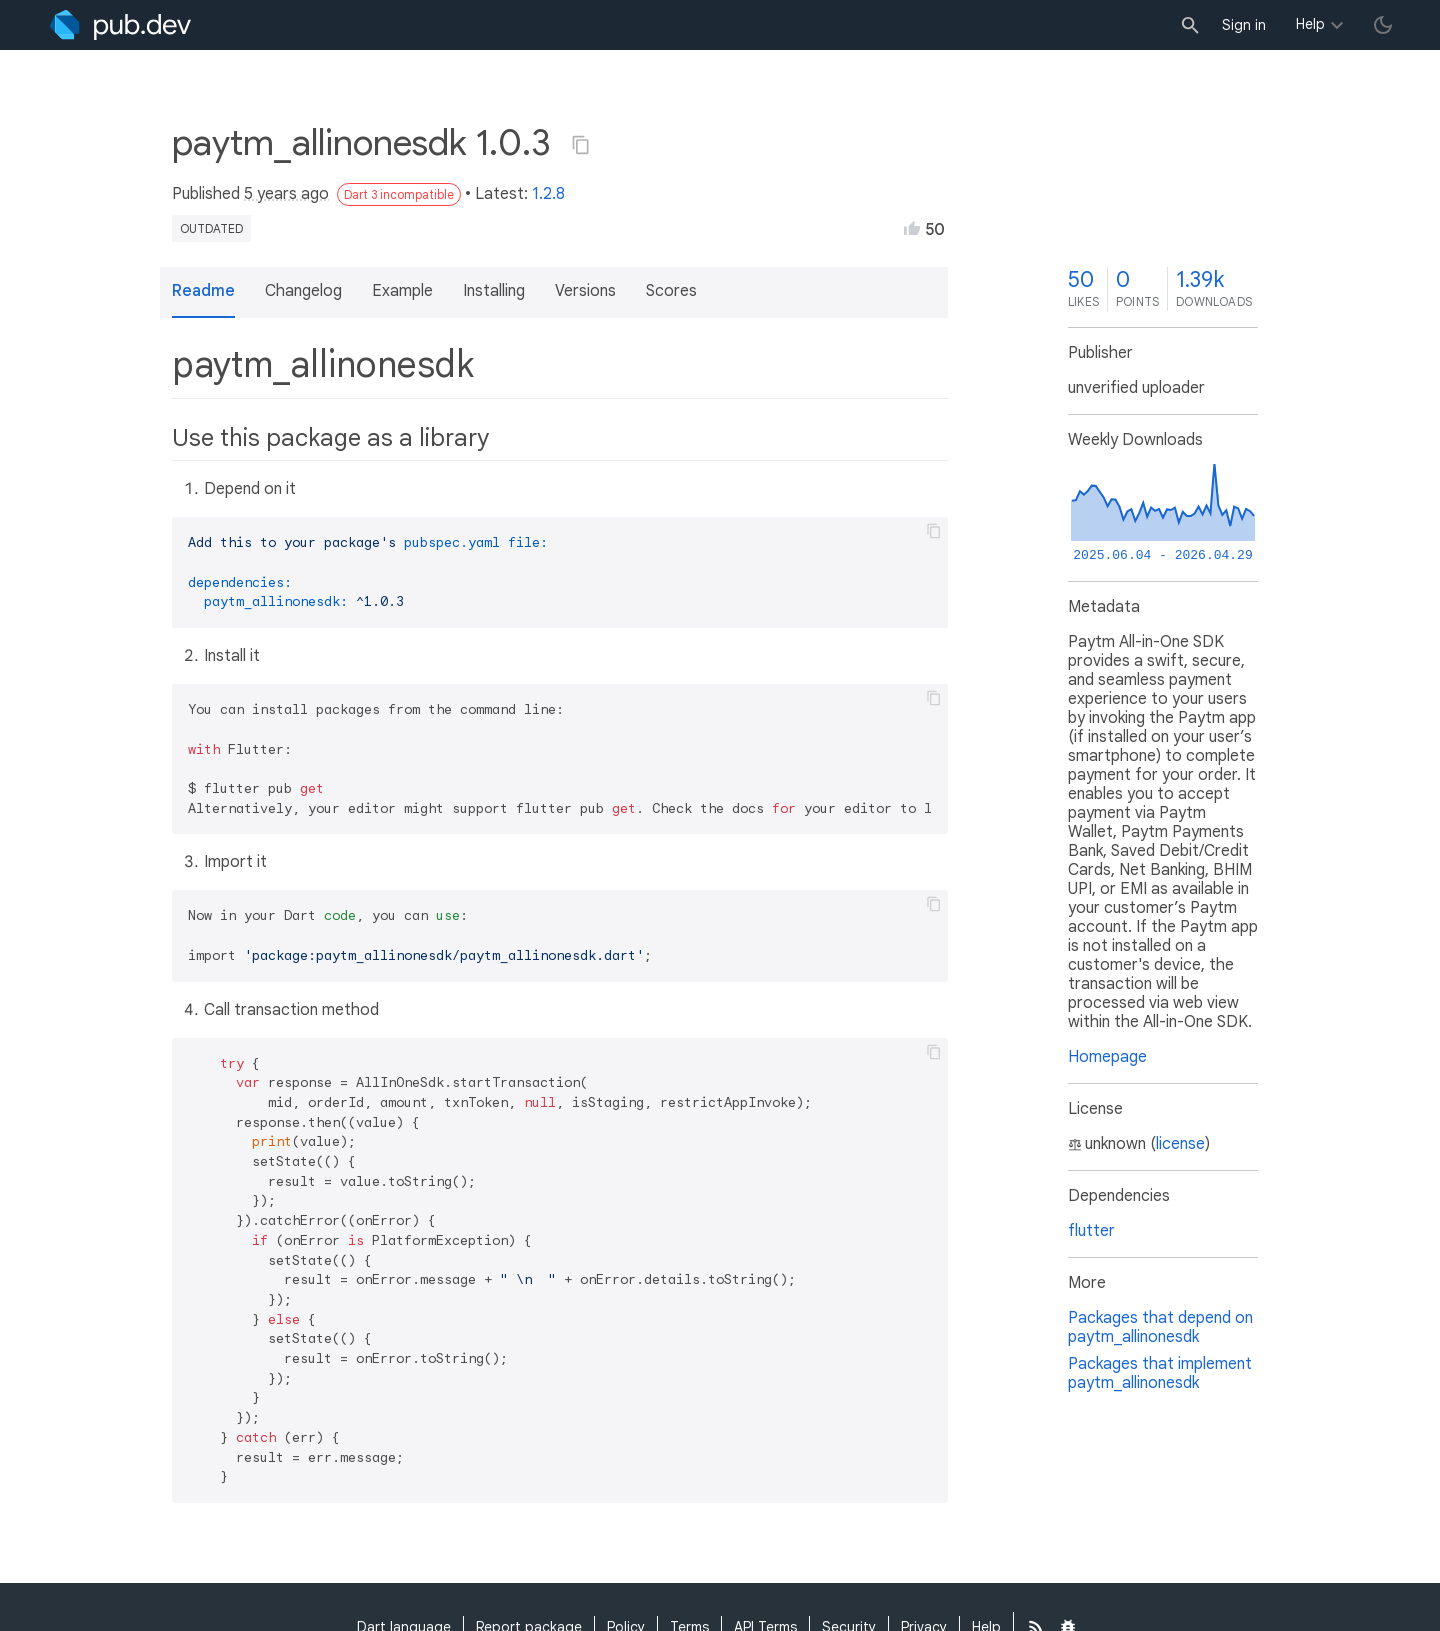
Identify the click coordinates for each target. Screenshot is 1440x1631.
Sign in (1244, 25)
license (1180, 1144)
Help (1310, 24)
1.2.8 (548, 194)
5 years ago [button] (286, 194)
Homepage (1107, 1057)
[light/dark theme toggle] (1383, 25)
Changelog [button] (303, 291)
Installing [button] (494, 291)
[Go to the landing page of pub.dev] (120, 25)
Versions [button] (585, 291)
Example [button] (402, 291)
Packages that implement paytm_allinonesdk (1160, 1373)
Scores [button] (671, 291)
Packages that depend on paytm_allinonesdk (1160, 1327)
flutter (1091, 1231)
